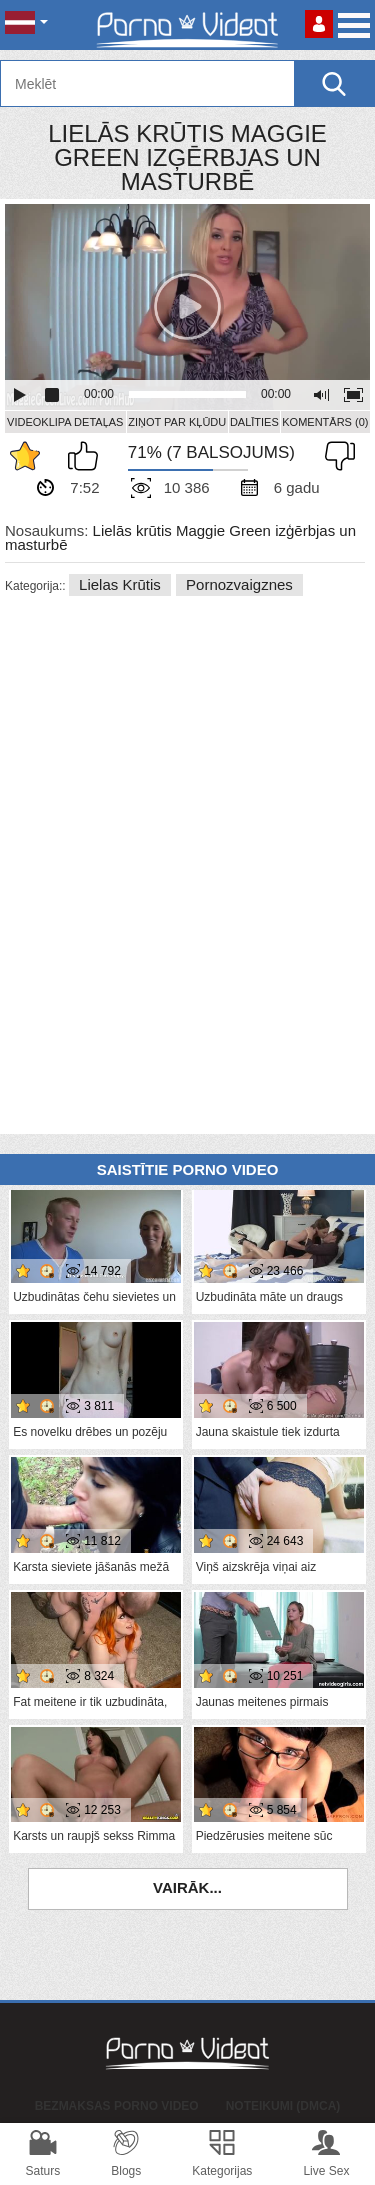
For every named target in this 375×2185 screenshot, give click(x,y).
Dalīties (254, 422)
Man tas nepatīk (335, 456)
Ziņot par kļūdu (177, 422)
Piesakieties (319, 24)
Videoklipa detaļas (65, 422)
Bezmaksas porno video (117, 2106)
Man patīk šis (88, 456)
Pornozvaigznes (239, 584)
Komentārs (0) (325, 422)
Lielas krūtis (120, 584)
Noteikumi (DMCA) (283, 2106)
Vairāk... (187, 1887)
